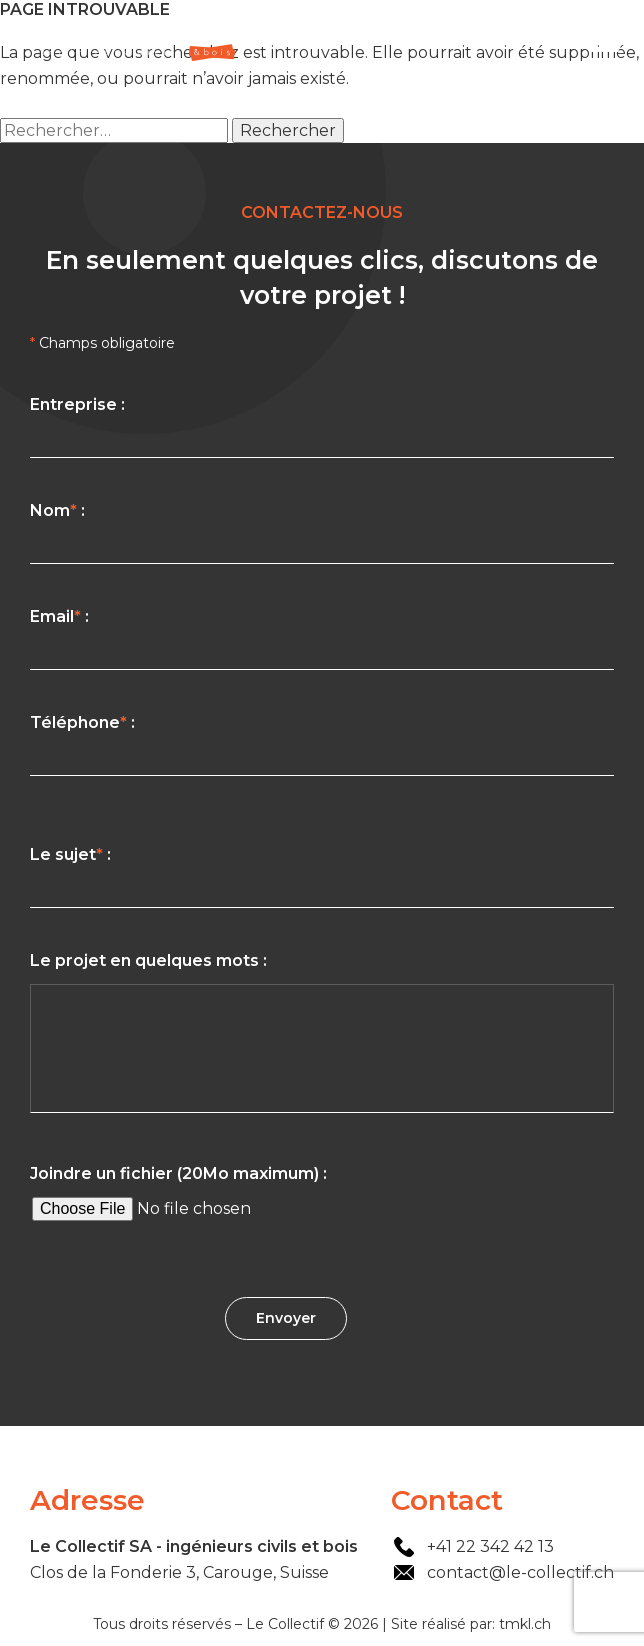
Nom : (322, 532)
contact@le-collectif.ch (520, 1572)
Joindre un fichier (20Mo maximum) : (322, 1197)
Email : (322, 638)
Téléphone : (322, 744)
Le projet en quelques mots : (322, 1036)
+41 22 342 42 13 (490, 1546)
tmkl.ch (525, 1624)
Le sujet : (322, 876)
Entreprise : (322, 426)
